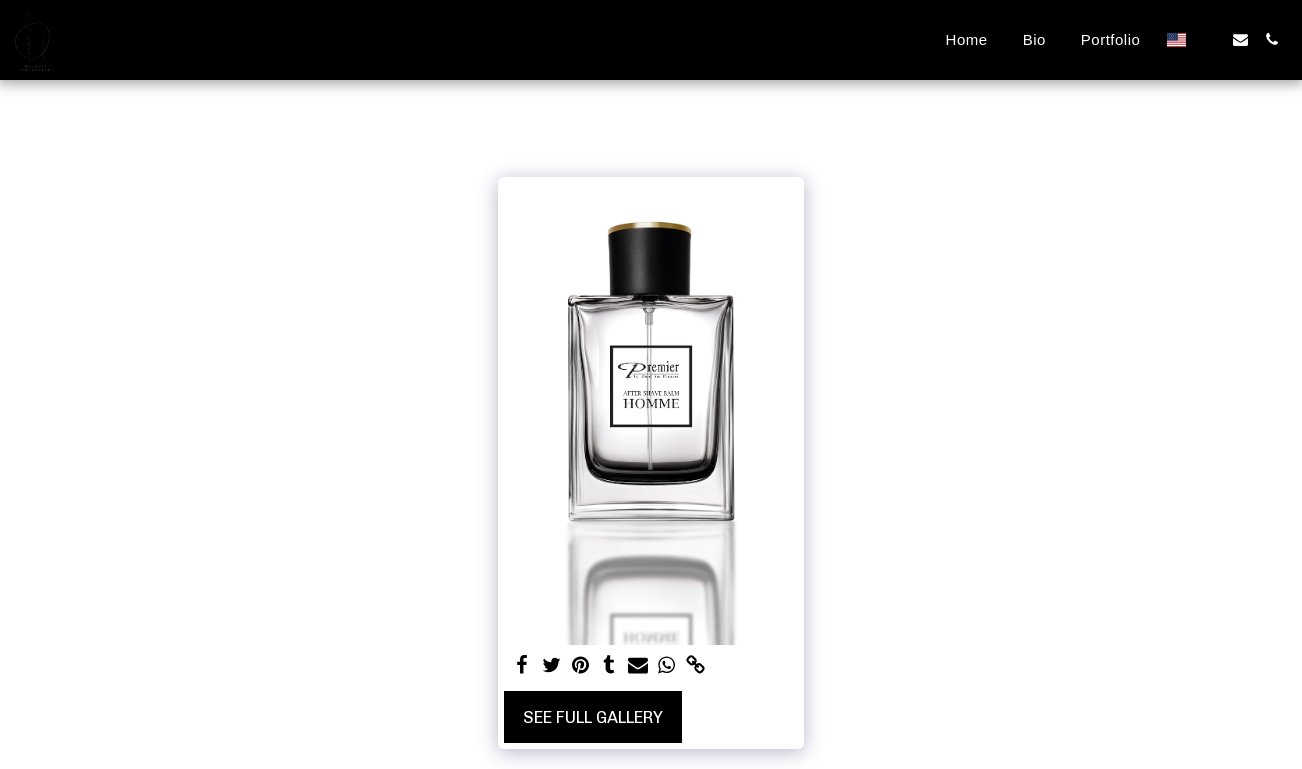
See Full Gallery (593, 717)
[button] (1209, 39)
